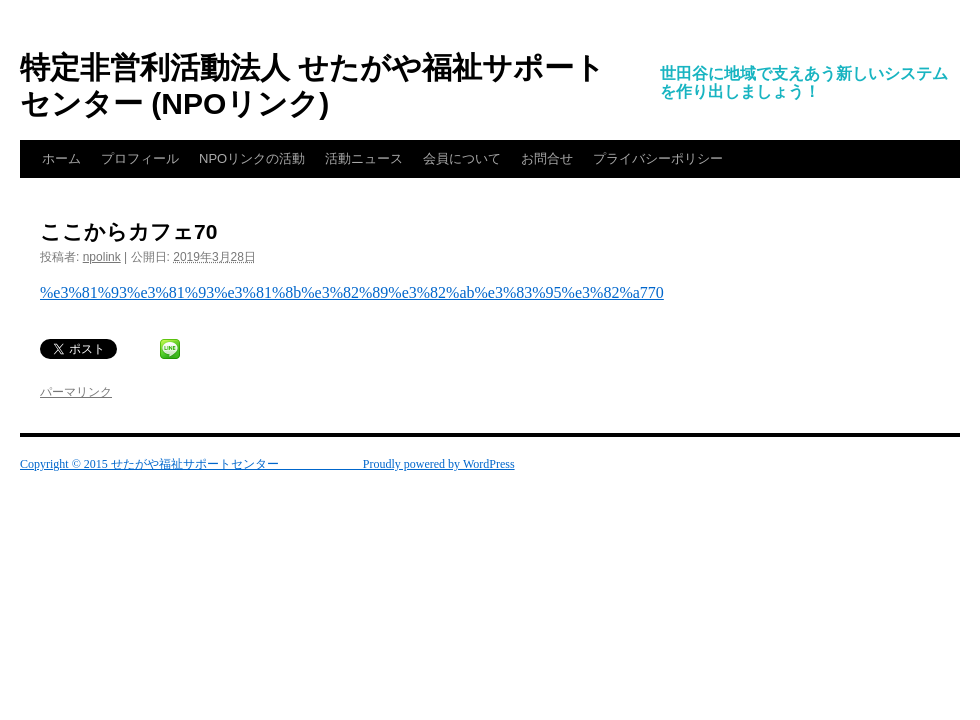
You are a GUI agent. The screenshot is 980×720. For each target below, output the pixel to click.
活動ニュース (364, 158)
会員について (462, 158)
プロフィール (140, 158)
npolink (102, 257)
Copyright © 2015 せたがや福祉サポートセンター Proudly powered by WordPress (267, 464)
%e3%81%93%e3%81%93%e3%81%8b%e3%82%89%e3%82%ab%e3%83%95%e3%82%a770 (352, 292)
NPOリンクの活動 (252, 158)
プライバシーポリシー (658, 158)
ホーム (61, 158)
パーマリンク (76, 392)
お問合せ (547, 158)
